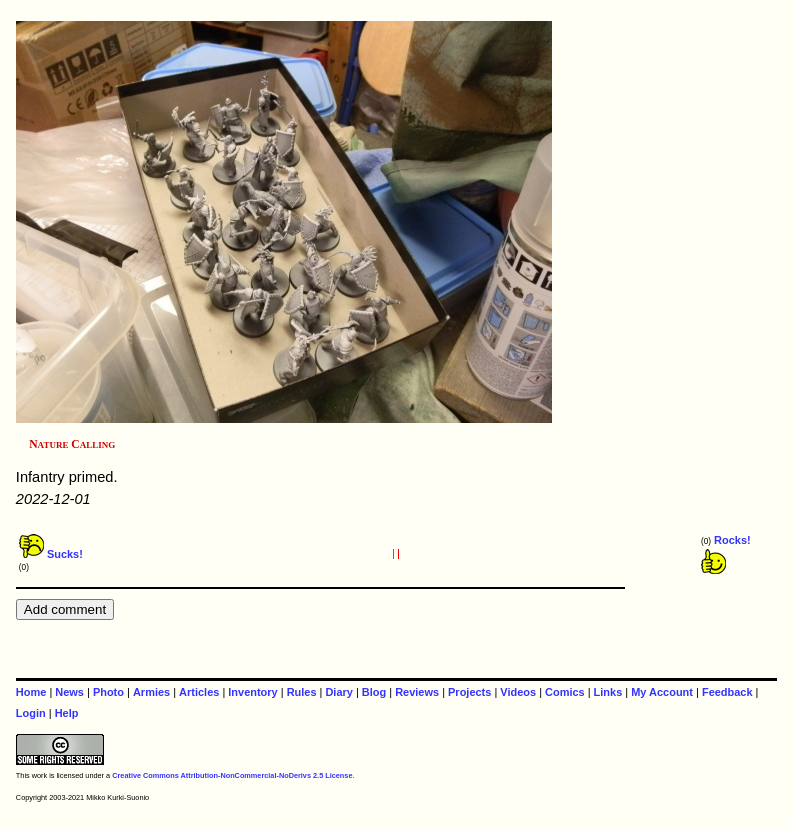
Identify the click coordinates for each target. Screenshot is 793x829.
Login (31, 713)
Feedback (727, 692)
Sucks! (51, 554)
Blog (374, 692)
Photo (108, 692)
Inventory (252, 692)
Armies (151, 692)
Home (31, 692)
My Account (662, 692)
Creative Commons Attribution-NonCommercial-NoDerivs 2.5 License (232, 775)
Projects (469, 692)
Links (608, 692)
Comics (565, 692)
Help (67, 713)
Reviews (417, 692)
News (69, 692)
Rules (302, 692)
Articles (199, 692)
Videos (518, 692)
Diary (338, 692)
